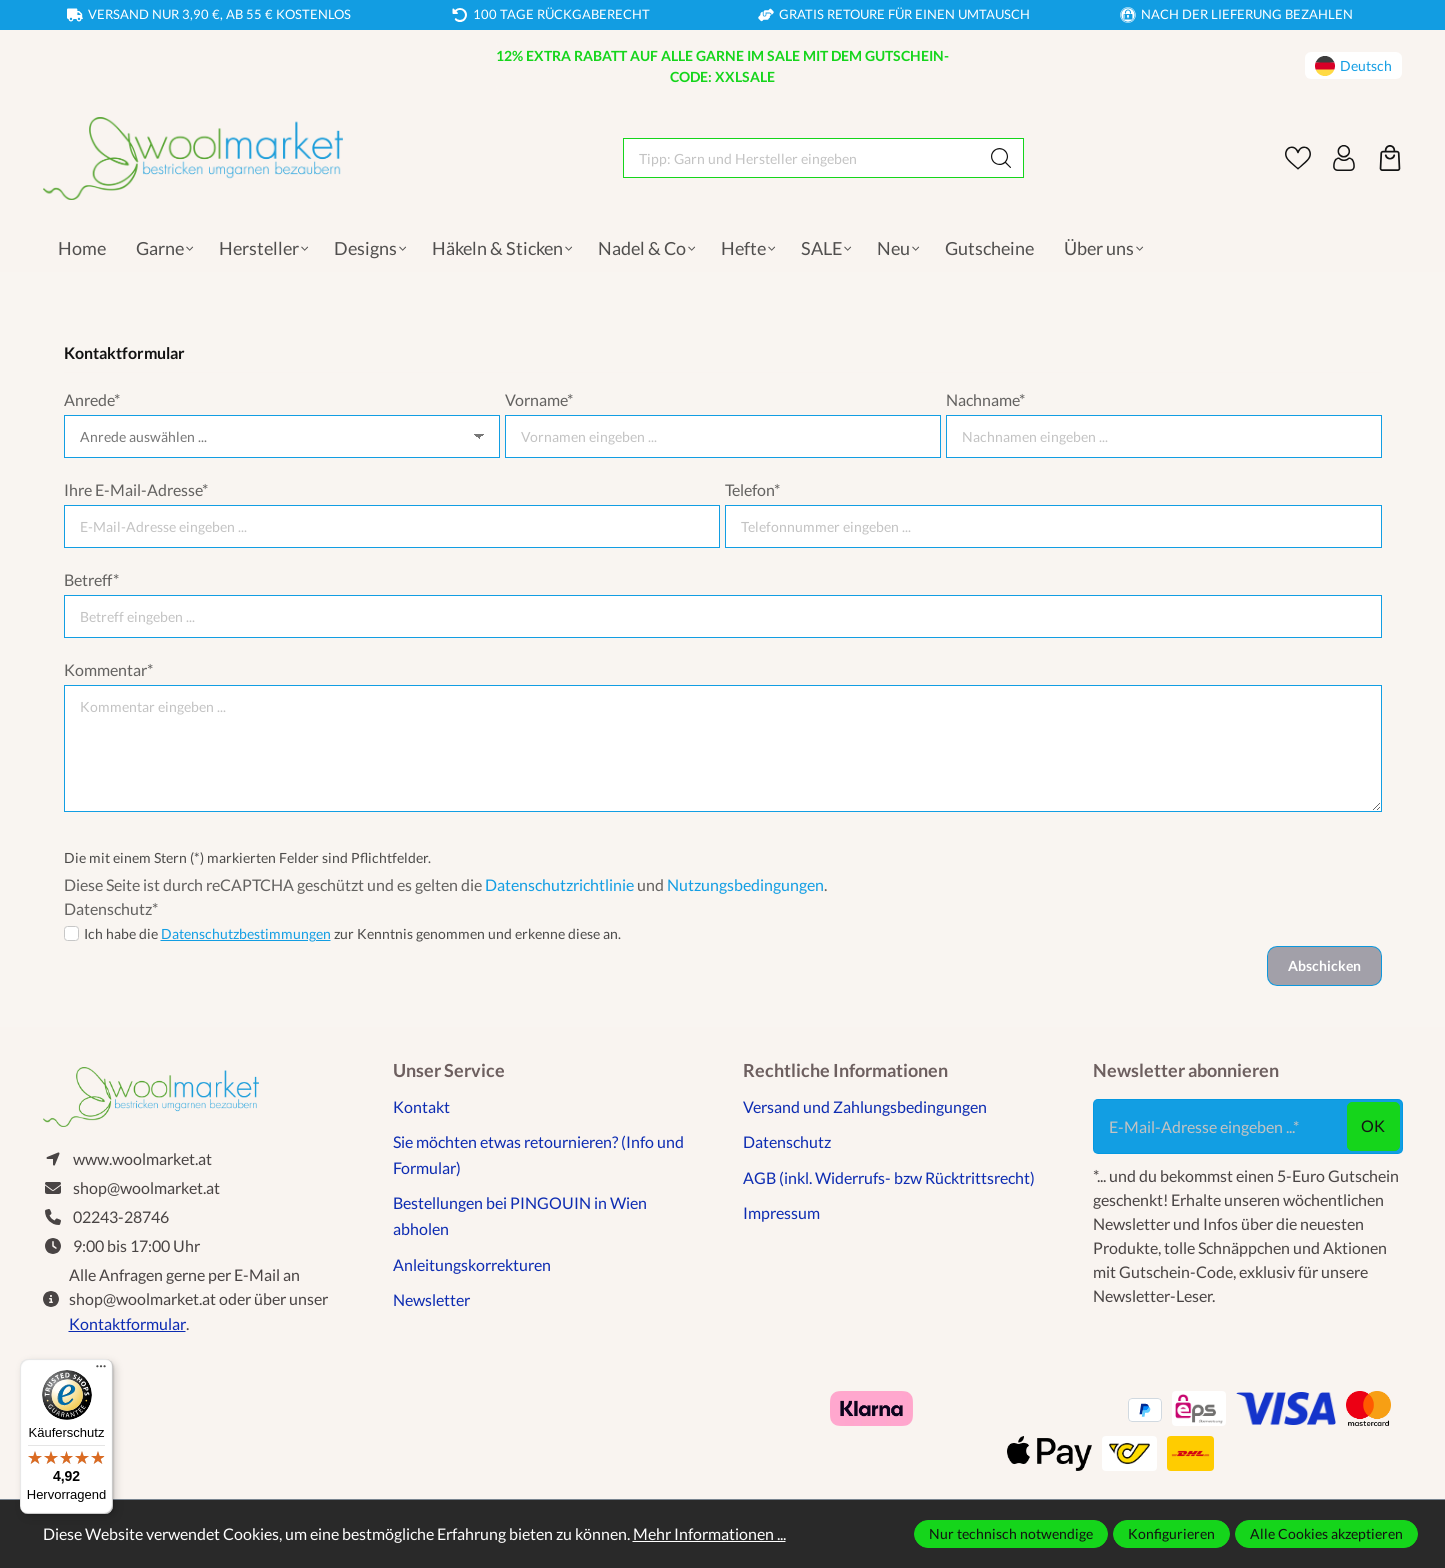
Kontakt (421, 1106)
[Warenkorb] (1390, 158)
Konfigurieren (1171, 1533)
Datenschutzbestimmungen (246, 933)
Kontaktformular (127, 1323)
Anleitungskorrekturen (472, 1264)
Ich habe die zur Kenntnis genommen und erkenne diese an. (352, 933)
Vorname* (539, 399)
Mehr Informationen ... (709, 1533)
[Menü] (101, 1371)
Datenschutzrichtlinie (559, 884)
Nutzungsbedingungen (745, 884)
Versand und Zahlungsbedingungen (865, 1106)
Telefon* (752, 489)
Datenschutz (787, 1141)
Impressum (781, 1212)
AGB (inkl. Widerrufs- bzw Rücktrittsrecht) (889, 1177)
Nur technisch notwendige (1011, 1533)
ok (1373, 1125)
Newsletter (431, 1299)
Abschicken (1324, 965)
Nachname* (985, 399)
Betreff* (91, 579)
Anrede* (92, 399)
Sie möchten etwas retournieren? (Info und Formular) (538, 1154)
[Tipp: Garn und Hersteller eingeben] (801, 158)
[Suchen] (1001, 158)
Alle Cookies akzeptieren (1326, 1533)
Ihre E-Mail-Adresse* (136, 489)
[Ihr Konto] (1344, 158)
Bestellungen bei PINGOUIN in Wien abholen (520, 1215)
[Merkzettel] (1298, 158)
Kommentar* (108, 669)
